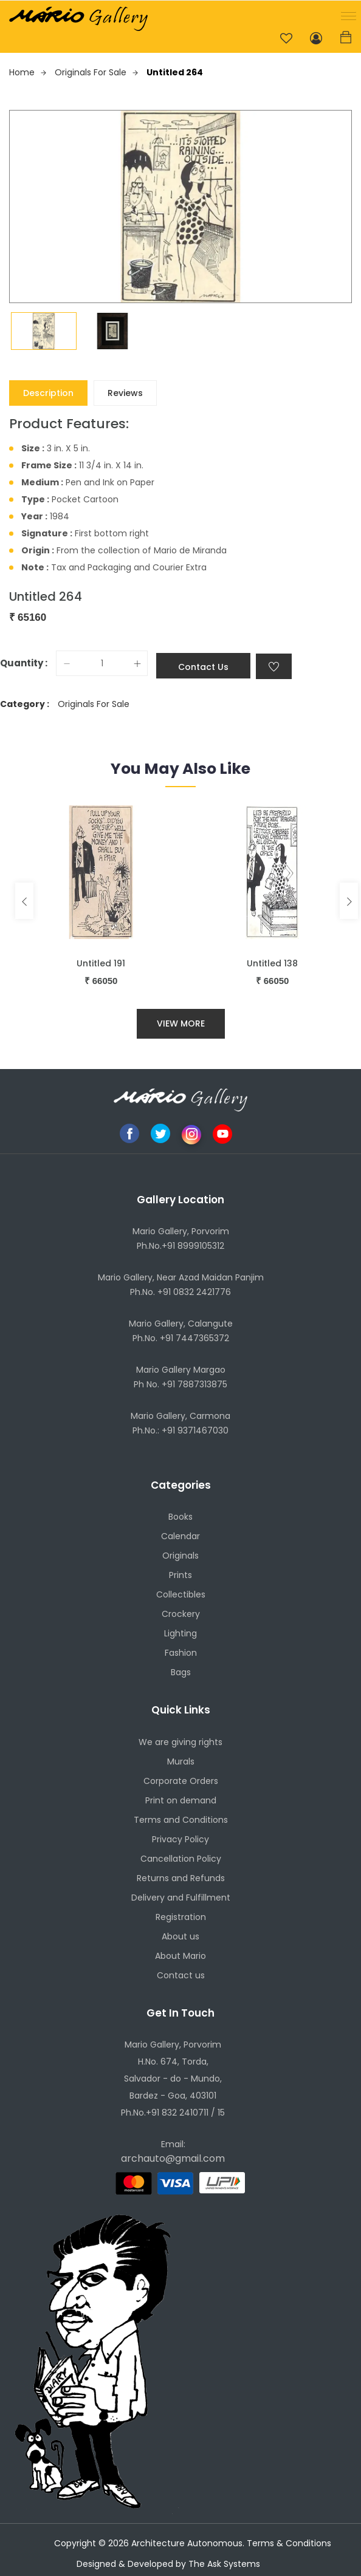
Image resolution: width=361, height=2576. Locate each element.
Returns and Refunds (181, 1878)
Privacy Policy (180, 1839)
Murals (180, 1761)
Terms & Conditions (289, 2543)
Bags (181, 1672)
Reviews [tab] (125, 393)
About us (180, 1936)
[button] (346, 14)
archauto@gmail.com (173, 2158)
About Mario (180, 1956)
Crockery (181, 1614)
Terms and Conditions (181, 1820)
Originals (180, 1555)
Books (180, 1517)
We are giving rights (180, 1742)
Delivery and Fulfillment (180, 1897)
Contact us (181, 1975)
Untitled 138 (272, 963)
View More (181, 1023)
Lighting (180, 1633)
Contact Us (203, 667)
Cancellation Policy (180, 1859)
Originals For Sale (96, 72)
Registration (181, 1917)
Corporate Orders (180, 1781)
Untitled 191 (101, 963)
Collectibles (180, 1594)
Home (27, 72)
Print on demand (180, 1800)
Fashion (181, 1653)
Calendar (180, 1536)
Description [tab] (48, 393)
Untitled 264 (174, 72)
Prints (180, 1575)
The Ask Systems (224, 2564)
